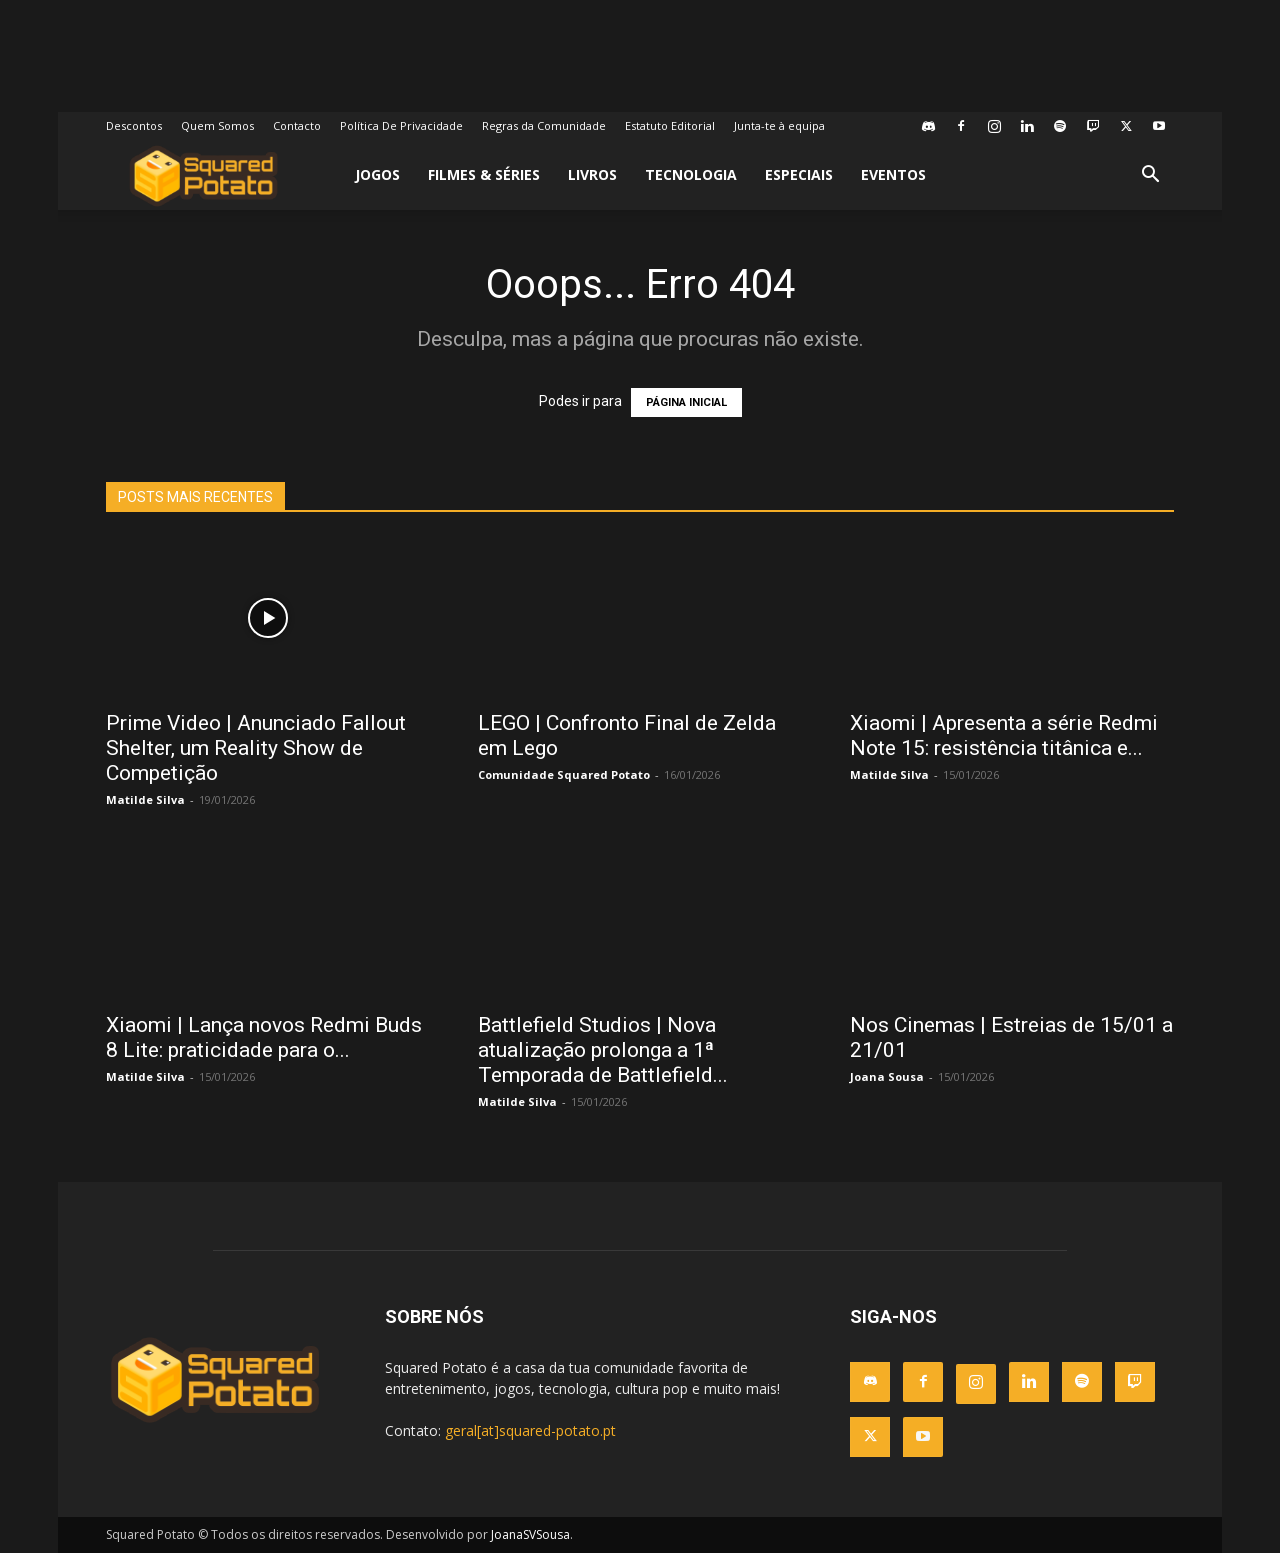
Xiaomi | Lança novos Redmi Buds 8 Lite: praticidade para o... (264, 1037)
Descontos (134, 125)
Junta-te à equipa (779, 125)
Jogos (377, 174)
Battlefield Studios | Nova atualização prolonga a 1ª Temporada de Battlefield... (603, 1050)
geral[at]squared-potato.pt (530, 1430)
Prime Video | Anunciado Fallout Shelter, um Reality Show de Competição (256, 748)
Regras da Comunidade (544, 125)
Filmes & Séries (484, 174)
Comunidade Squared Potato (564, 774)
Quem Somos (217, 125)
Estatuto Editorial (670, 125)
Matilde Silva (145, 799)
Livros (592, 174)
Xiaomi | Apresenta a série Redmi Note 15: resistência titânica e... (1004, 735)
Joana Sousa (887, 1076)
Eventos (893, 174)
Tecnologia (691, 174)
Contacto (297, 125)
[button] (1150, 176)
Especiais (799, 174)
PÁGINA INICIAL (686, 402)
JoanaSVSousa (530, 1534)
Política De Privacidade (401, 125)
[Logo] (203, 175)
